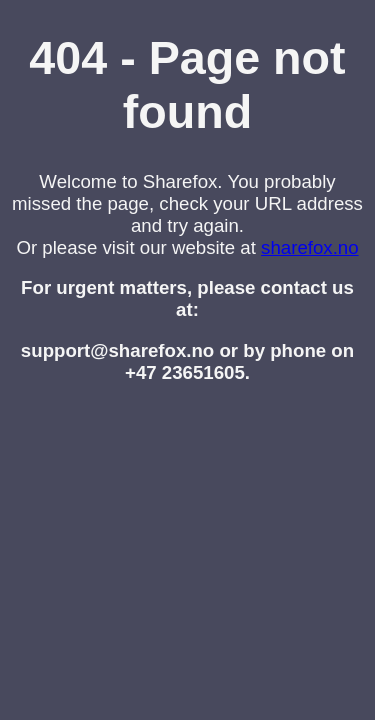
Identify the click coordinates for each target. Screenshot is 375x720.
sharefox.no (310, 247)
